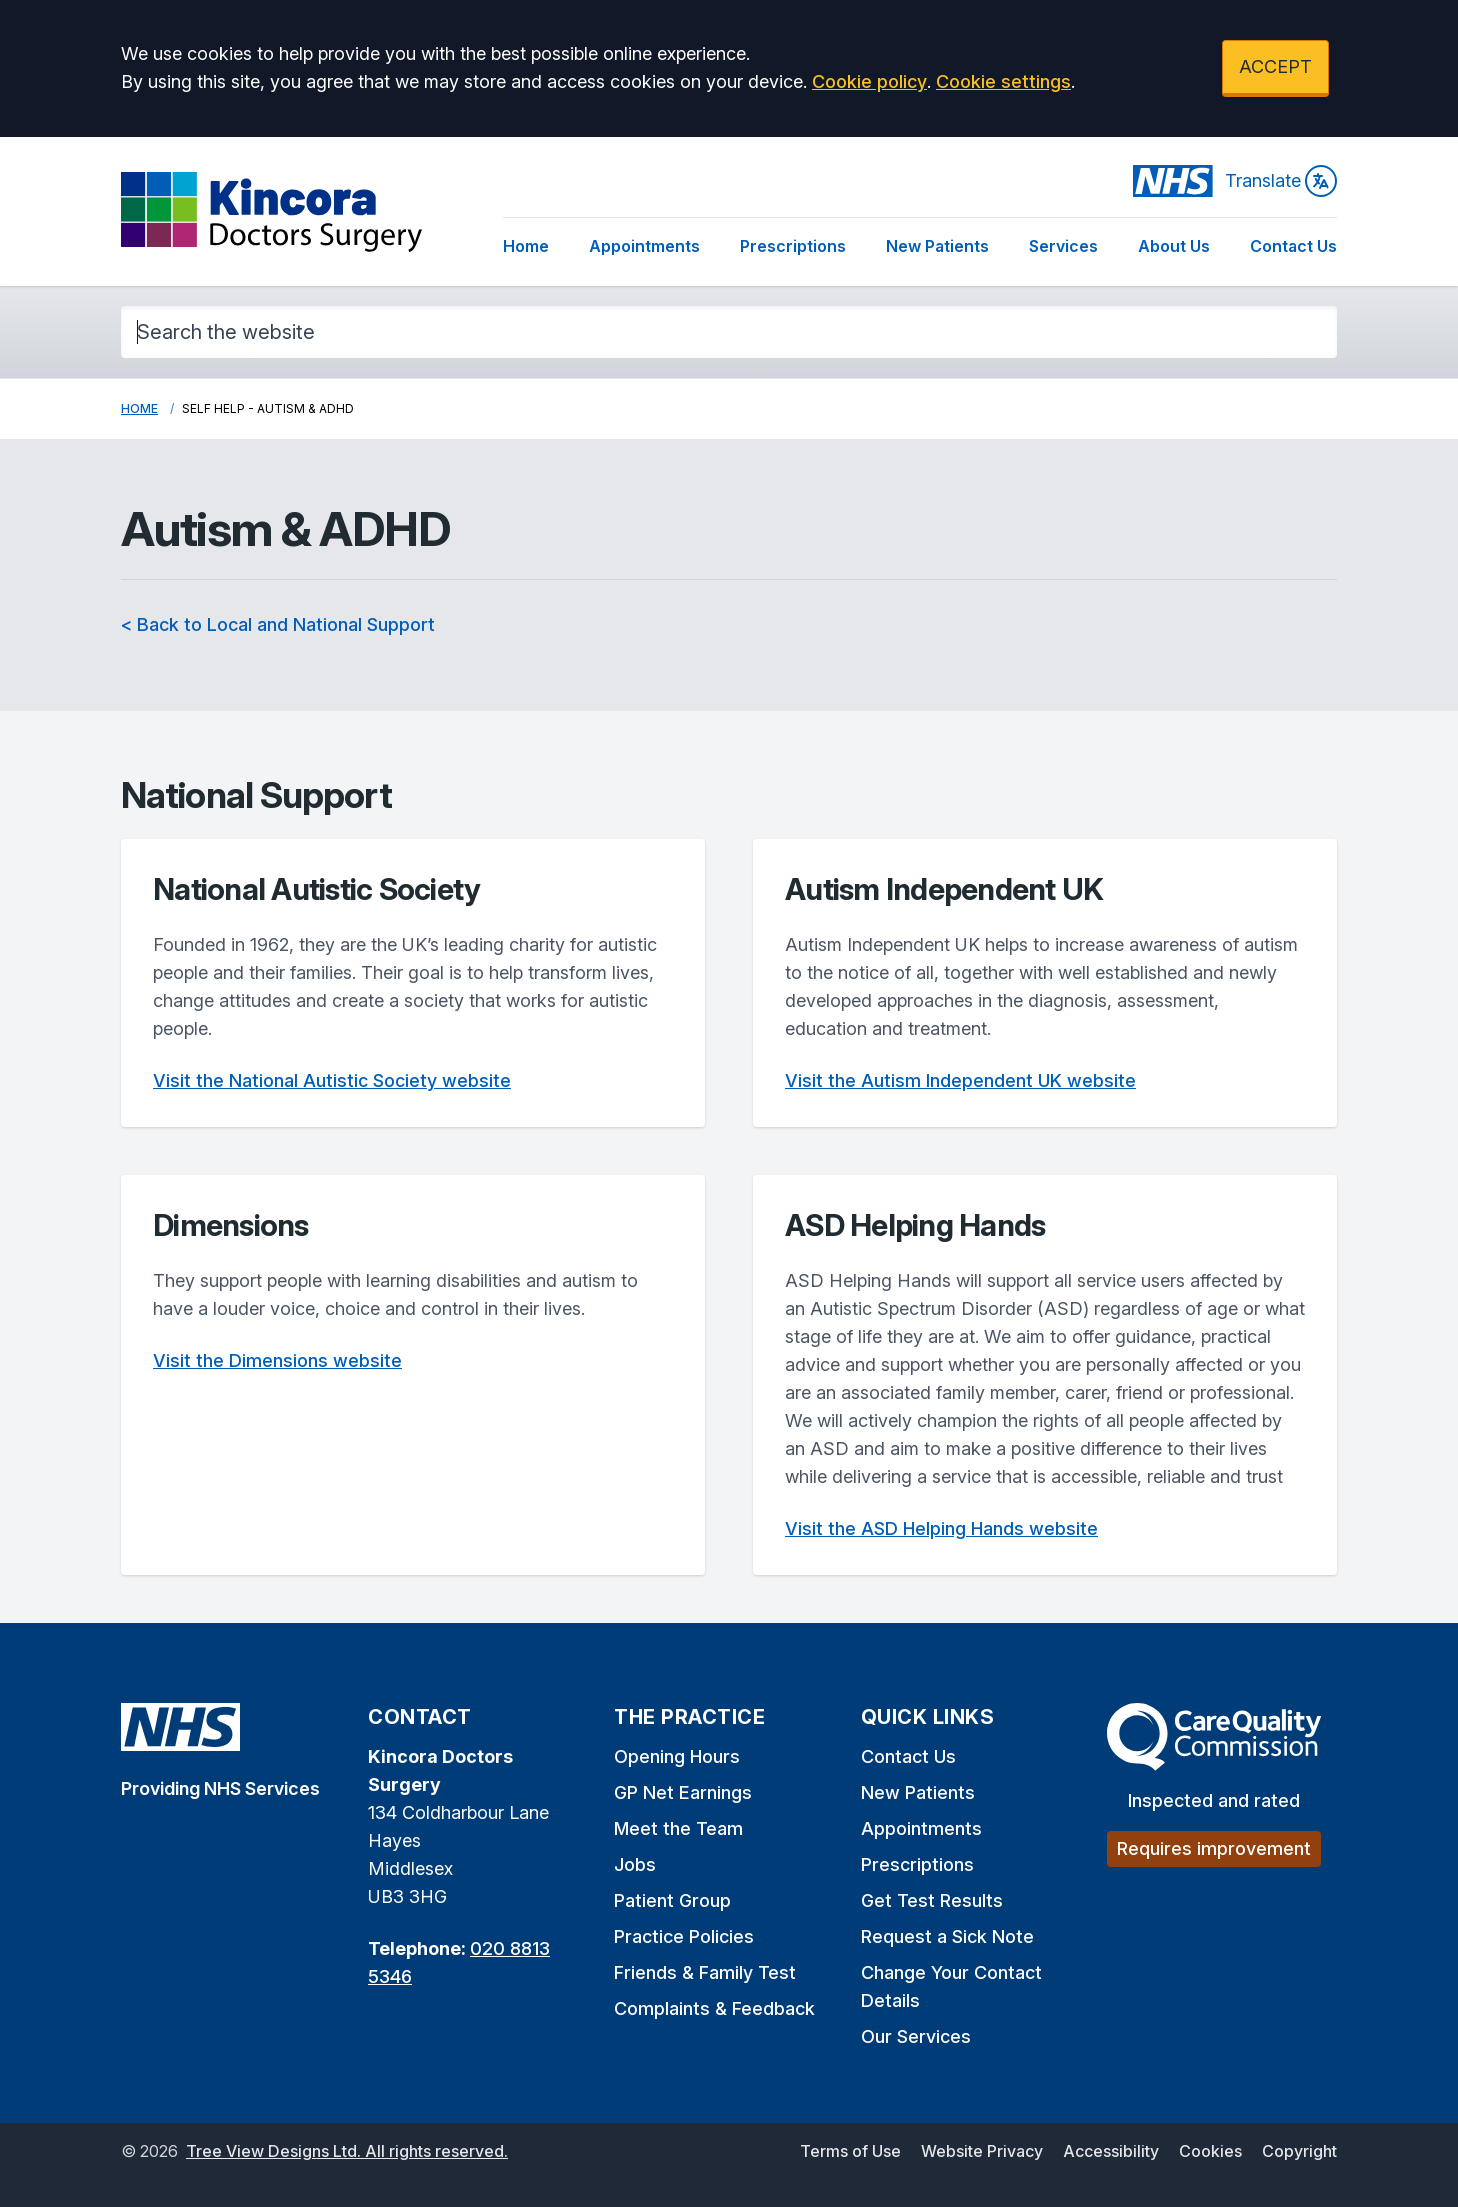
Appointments (644, 246)
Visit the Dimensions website (277, 1360)
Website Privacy (982, 2151)
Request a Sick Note (947, 1936)
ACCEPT (1275, 66)
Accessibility (1111, 2151)
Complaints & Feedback (714, 2008)
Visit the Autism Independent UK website (960, 1080)
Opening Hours (677, 1756)
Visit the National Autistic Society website (332, 1080)
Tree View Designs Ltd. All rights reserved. (347, 2151)
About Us (1174, 246)
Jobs (635, 1864)
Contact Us (1293, 246)
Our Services (916, 2036)
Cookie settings (1003, 81)
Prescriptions (793, 246)
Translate (1281, 181)
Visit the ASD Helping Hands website (941, 1528)
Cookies (1210, 2151)
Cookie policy (869, 81)
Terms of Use (850, 2151)
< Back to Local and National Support (278, 624)
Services (1063, 246)
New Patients (937, 246)
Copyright (1299, 2151)
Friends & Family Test (705, 1972)
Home (526, 246)
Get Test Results (932, 1900)
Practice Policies (684, 1936)
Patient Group (672, 1900)
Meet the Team (678, 1828)
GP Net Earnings (683, 1792)
